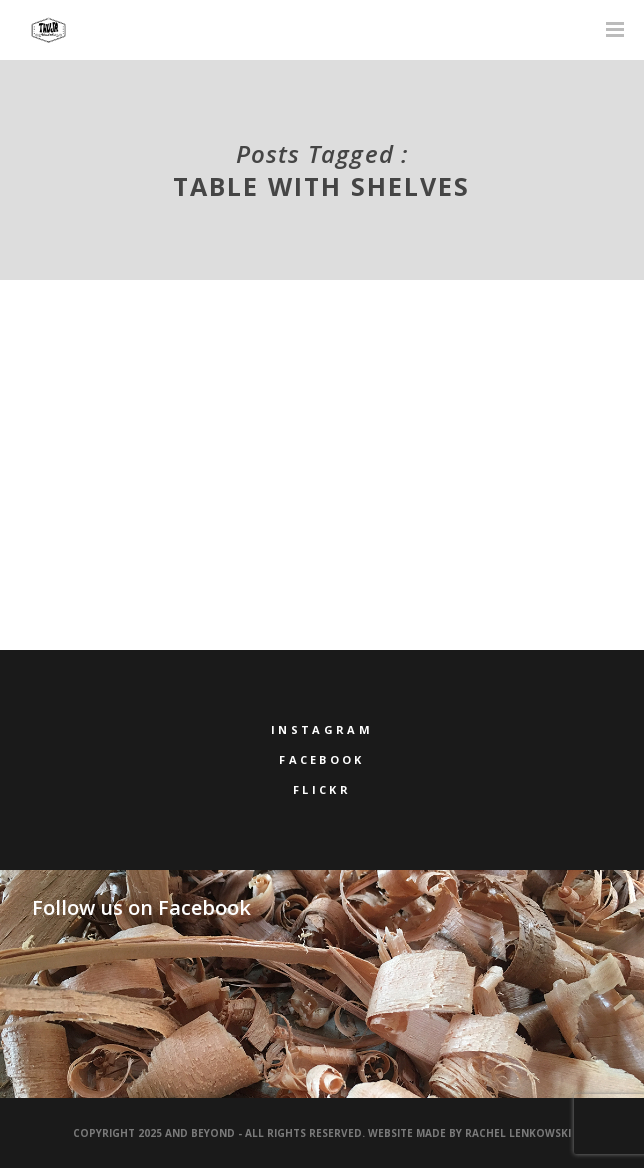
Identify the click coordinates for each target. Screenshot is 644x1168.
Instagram (322, 729)
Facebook (321, 759)
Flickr (322, 789)
